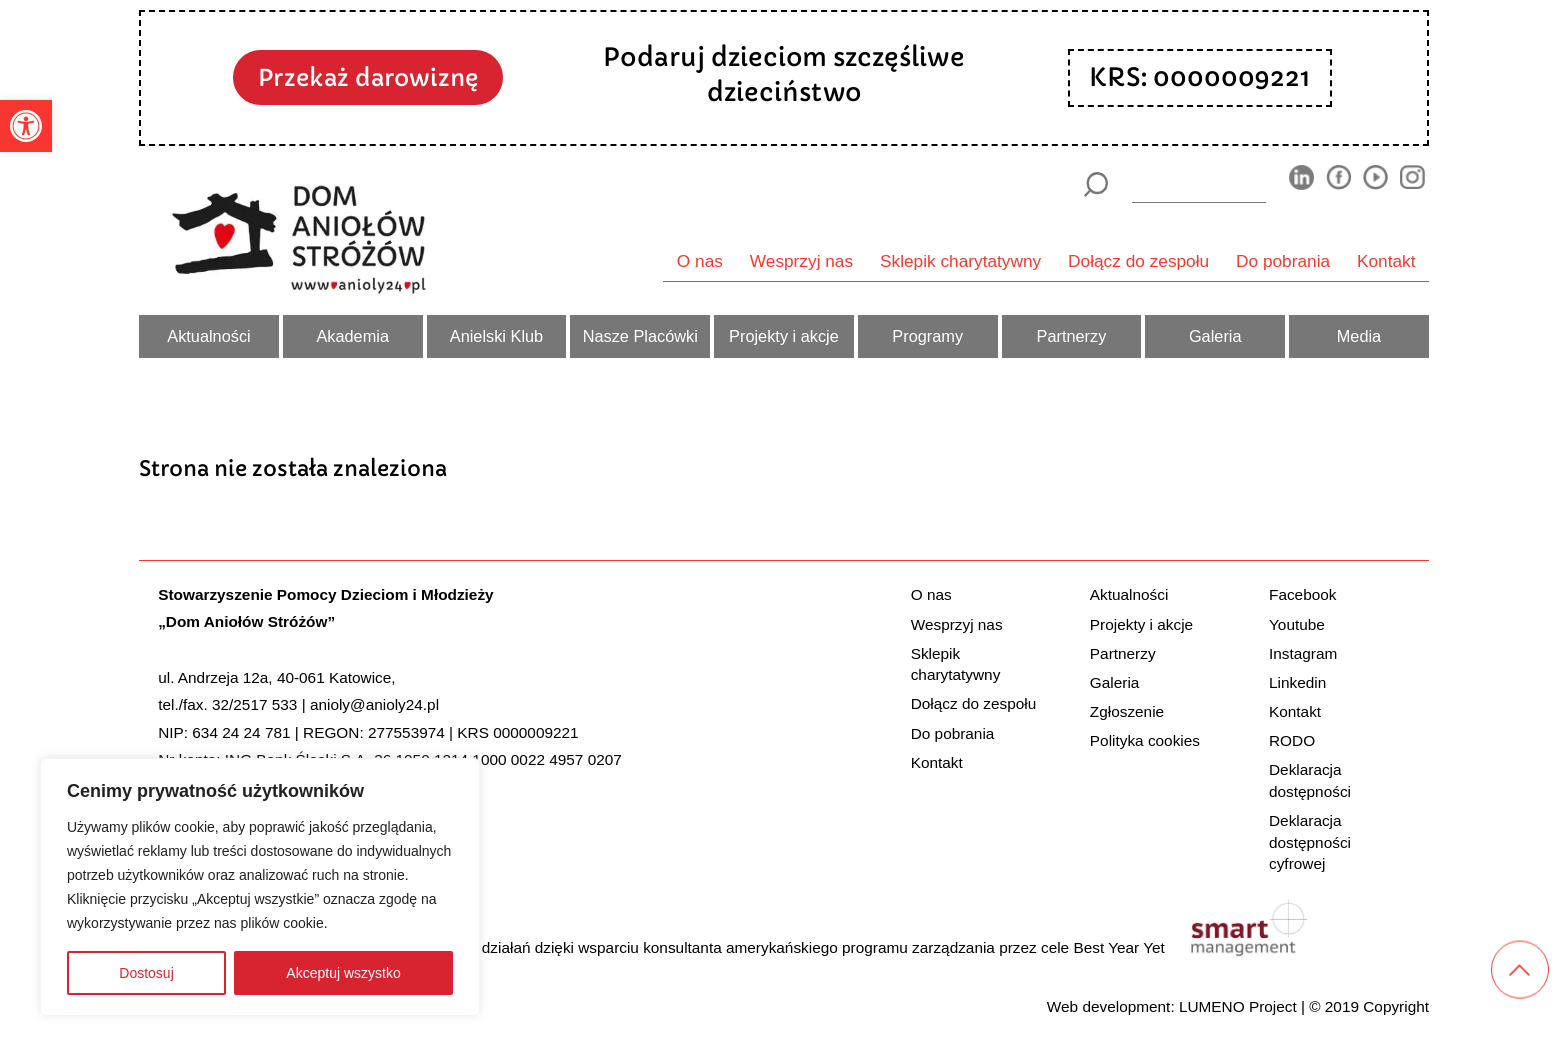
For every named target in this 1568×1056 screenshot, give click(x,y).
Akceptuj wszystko (343, 973)
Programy (927, 336)
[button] (26, 126)
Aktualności (208, 336)
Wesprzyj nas (801, 261)
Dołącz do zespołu (1138, 261)
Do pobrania (1283, 261)
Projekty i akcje (784, 336)
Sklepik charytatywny (960, 261)
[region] (260, 887)
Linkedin (1297, 682)
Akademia (352, 336)
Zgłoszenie (1127, 711)
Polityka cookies (1145, 740)
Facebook (1302, 594)
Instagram (1303, 653)
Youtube (1297, 624)
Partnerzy (1072, 336)
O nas (700, 261)
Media (1359, 336)
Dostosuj (146, 973)
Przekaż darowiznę (368, 77)
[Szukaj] (1095, 184)
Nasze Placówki (640, 336)
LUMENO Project (1238, 1006)
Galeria (1215, 336)
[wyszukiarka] (1199, 184)
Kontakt (1386, 261)
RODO (1292, 740)
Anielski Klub (496, 336)
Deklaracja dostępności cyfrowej (1310, 842)
